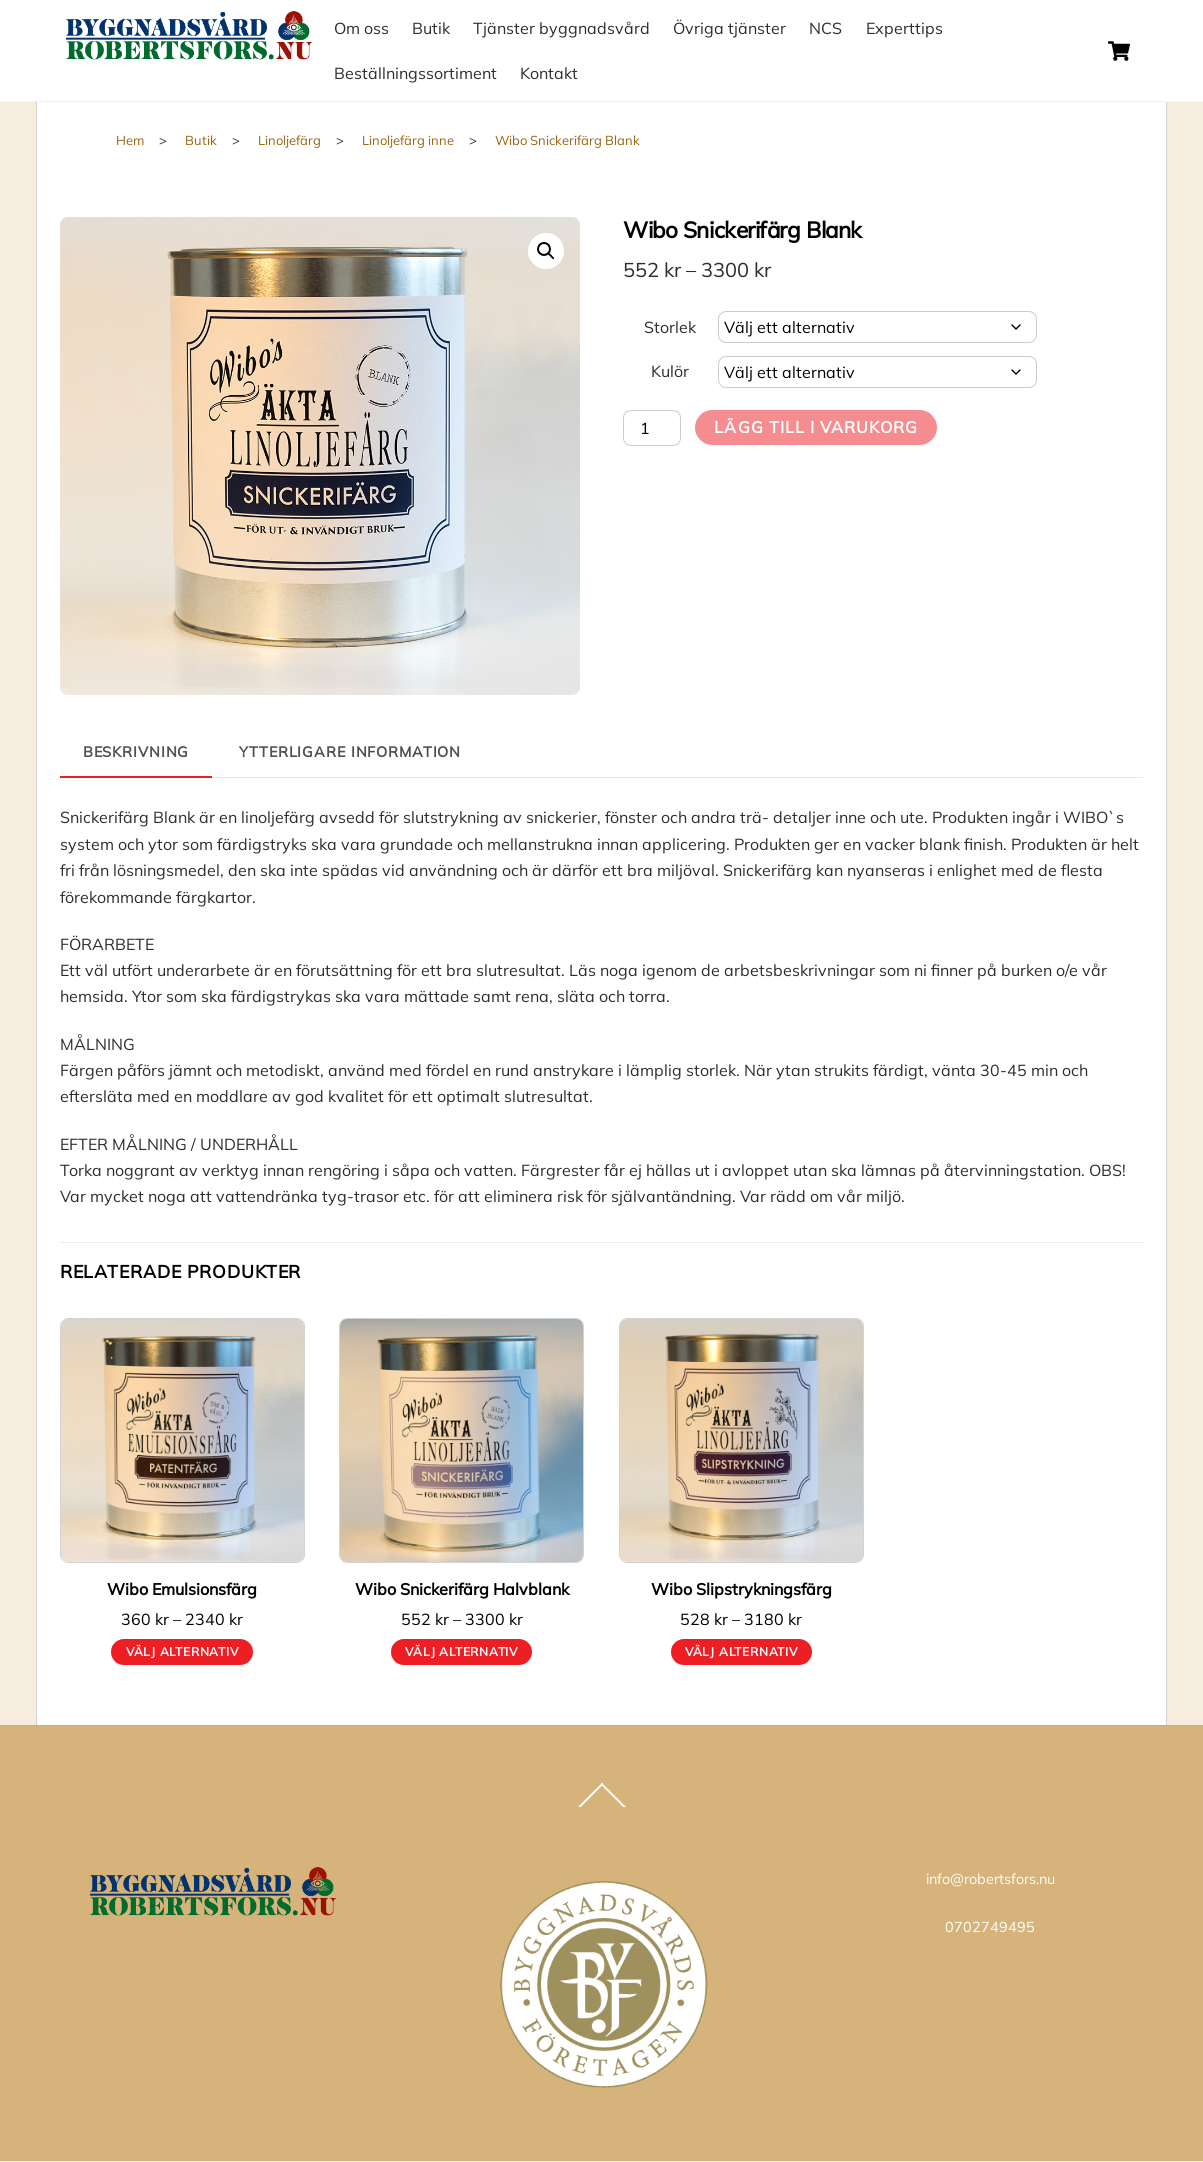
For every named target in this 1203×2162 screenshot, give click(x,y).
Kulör (670, 371)
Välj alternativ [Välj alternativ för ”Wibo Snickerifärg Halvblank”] (461, 1651)
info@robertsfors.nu (990, 1879)
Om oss (361, 28)
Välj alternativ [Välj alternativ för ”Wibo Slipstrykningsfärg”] (741, 1651)
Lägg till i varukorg (816, 427)
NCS (825, 28)
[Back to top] (602, 1806)
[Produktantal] (652, 428)
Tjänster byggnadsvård (561, 28)
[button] (546, 251)
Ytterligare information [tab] (350, 752)
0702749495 (990, 1927)
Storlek (670, 327)
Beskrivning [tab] (136, 752)
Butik (431, 28)
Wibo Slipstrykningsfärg (741, 1589)
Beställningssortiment (415, 73)
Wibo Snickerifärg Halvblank (462, 1589)
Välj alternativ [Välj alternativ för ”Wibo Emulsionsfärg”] (182, 1651)
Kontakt (549, 73)
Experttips (904, 28)
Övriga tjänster (729, 28)
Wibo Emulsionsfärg (182, 1589)
